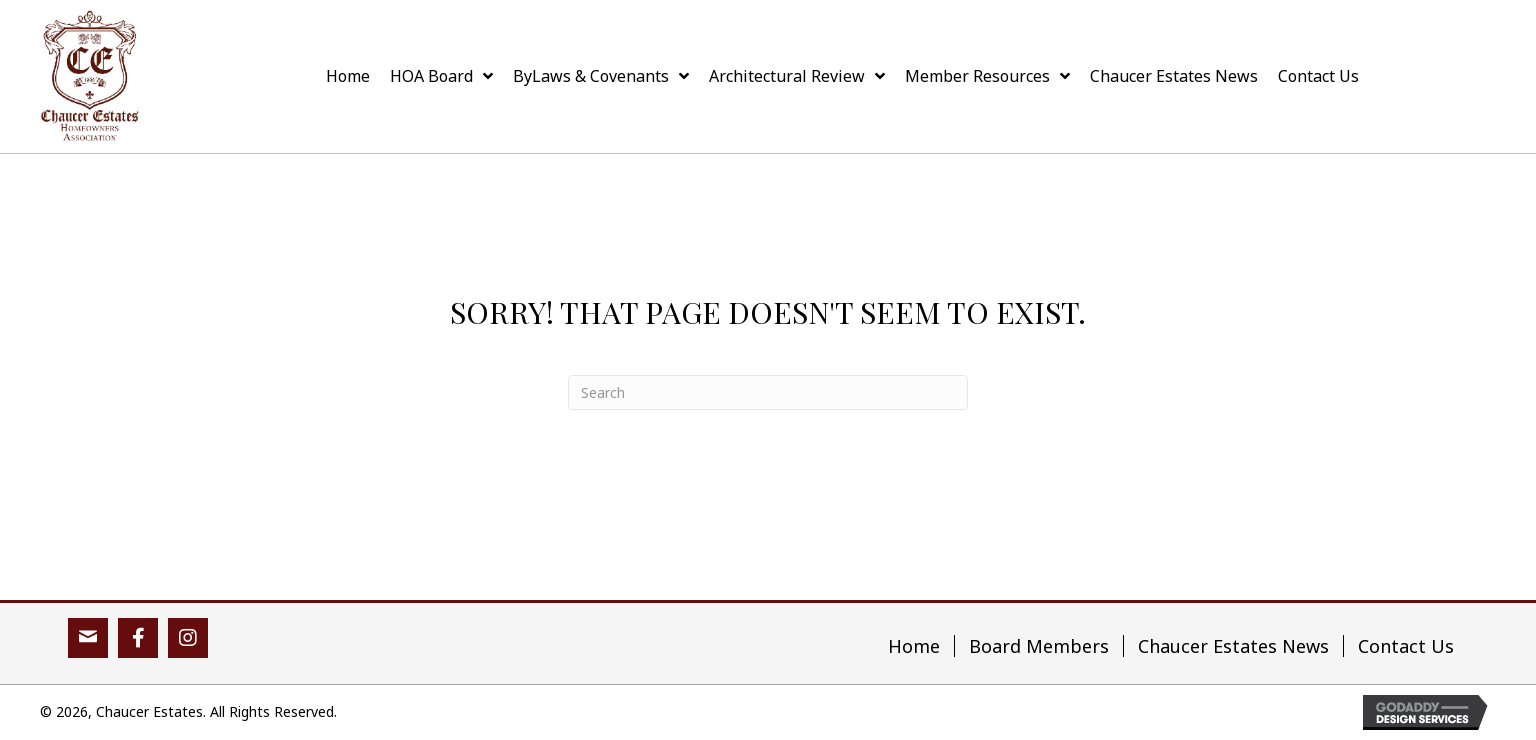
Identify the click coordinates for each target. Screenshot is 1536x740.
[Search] (768, 392)
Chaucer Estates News (1233, 646)
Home (914, 646)
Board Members (1039, 646)
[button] (88, 638)
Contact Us (1406, 646)
